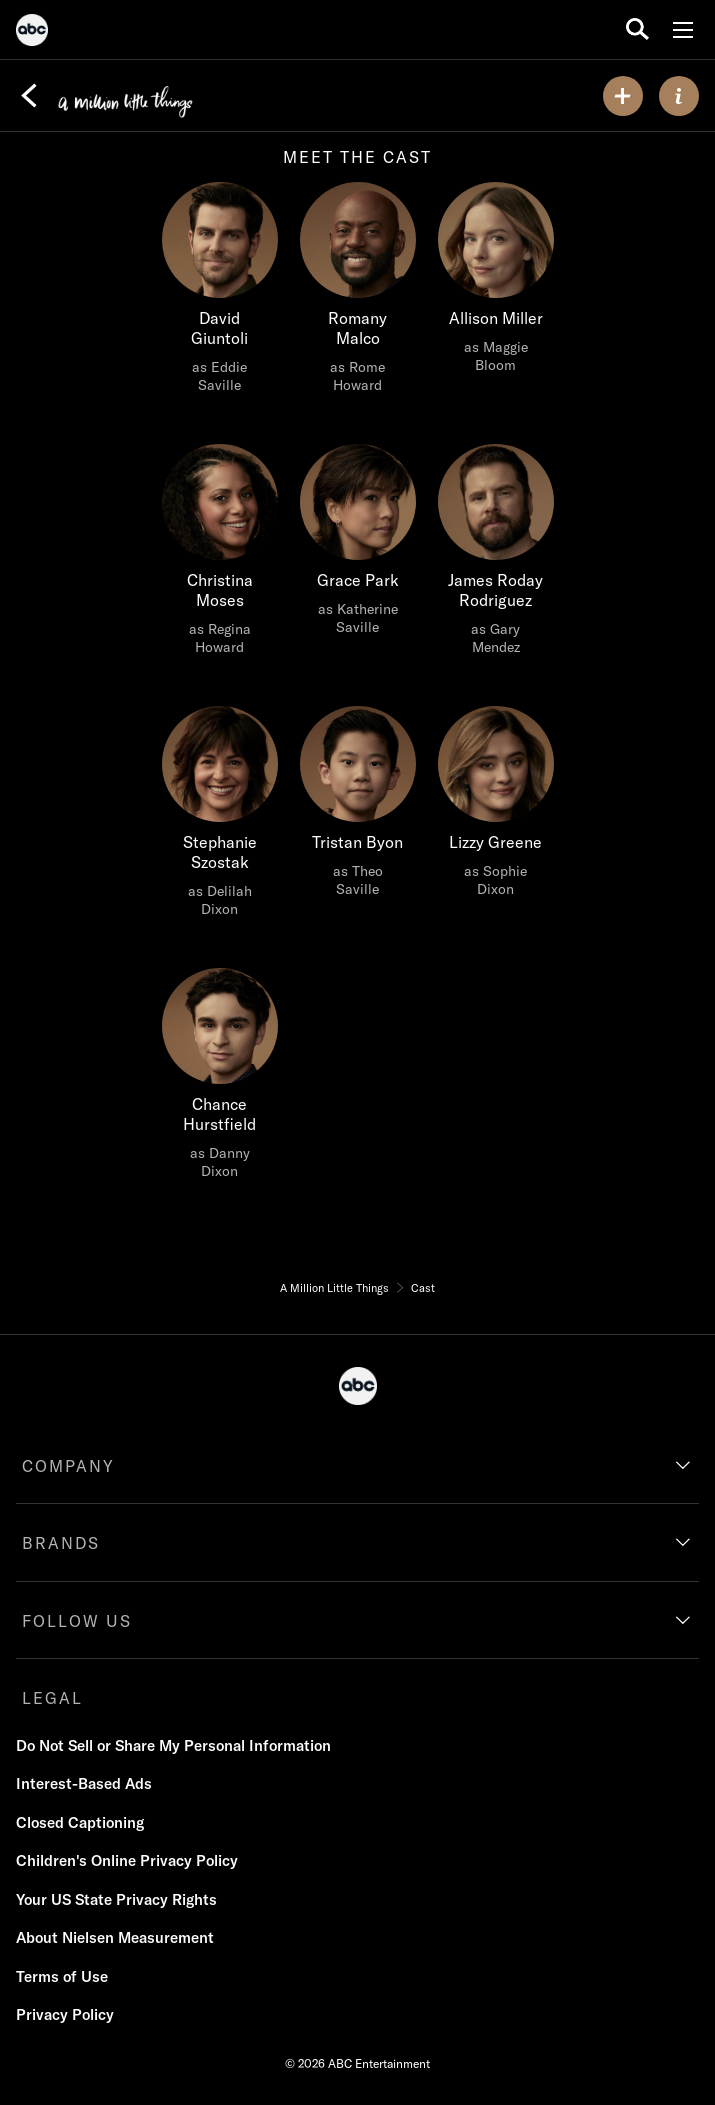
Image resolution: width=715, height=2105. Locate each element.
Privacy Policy (65, 2014)
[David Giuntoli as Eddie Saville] (220, 293)
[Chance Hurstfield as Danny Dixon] (220, 1079)
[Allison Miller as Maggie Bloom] (496, 283)
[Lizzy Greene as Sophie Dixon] (496, 807)
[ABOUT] (679, 96)
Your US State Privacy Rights (116, 1899)
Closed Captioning (80, 1822)
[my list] (623, 96)
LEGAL (52, 1698)
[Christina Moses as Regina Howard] (220, 555)
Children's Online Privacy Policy (127, 1860)
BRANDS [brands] (61, 1543)
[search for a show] (637, 29)
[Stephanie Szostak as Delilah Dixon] (220, 817)
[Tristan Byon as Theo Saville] (358, 807)
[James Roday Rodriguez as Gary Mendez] (496, 555)
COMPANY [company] (68, 1466)
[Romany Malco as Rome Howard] (358, 293)
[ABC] (32, 33)
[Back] (29, 96)
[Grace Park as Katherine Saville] (358, 545)
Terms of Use (62, 1976)
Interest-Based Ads (84, 1783)
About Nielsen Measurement (115, 1937)
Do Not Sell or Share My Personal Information (173, 1745)
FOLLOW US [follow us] (77, 1621)
